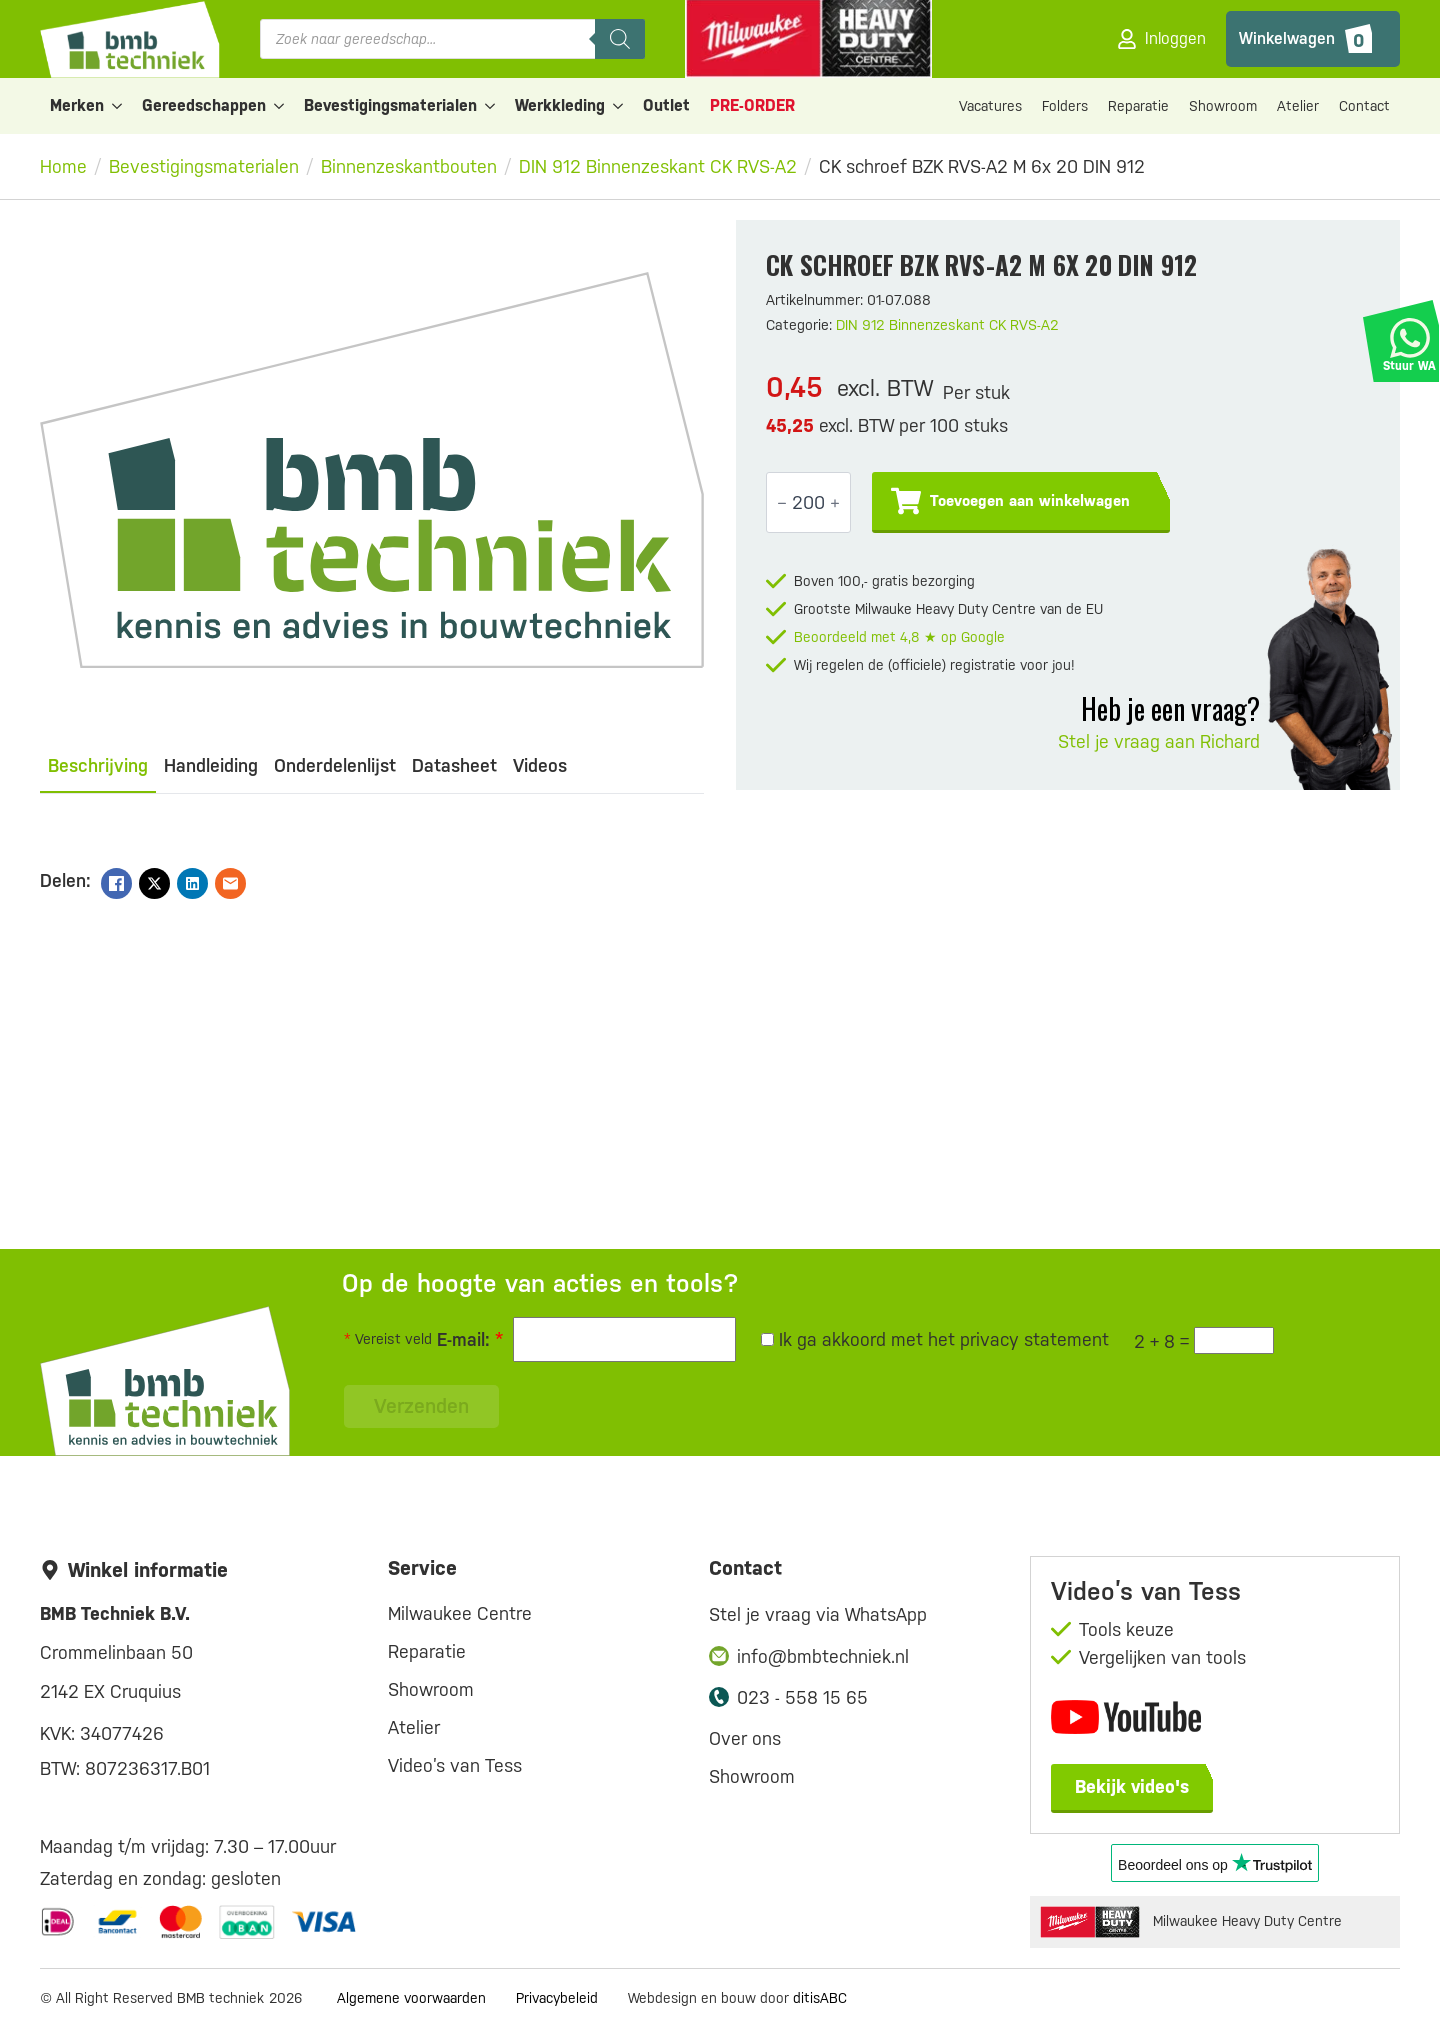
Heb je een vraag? (1170, 708)
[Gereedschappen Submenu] (280, 106)
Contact (1364, 106)
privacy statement (1034, 1339)
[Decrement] (782, 503)
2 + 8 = (1161, 1341)
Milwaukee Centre (460, 1613)
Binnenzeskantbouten (409, 166)
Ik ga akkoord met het (935, 1339)
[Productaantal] (808, 502)
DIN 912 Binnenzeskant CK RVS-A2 (658, 166)
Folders (1065, 106)
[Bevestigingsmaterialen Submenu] (491, 106)
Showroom (1223, 106)
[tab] (98, 766)
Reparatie (1138, 106)
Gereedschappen (204, 105)
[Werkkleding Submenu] (619, 106)
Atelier (1298, 106)
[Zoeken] (620, 39)
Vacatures (990, 106)
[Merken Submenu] (118, 106)
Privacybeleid (557, 1998)
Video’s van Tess (455, 1765)
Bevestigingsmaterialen (390, 105)
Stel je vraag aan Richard (1159, 741)
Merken (77, 105)
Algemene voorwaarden (411, 1998)
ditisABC (820, 1998)
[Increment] (835, 503)
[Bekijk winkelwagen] (1313, 39)
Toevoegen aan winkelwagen (1030, 501)
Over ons (745, 1738)
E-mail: (470, 1339)
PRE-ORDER (752, 105)
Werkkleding (560, 105)
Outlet (666, 105)
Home (63, 166)
